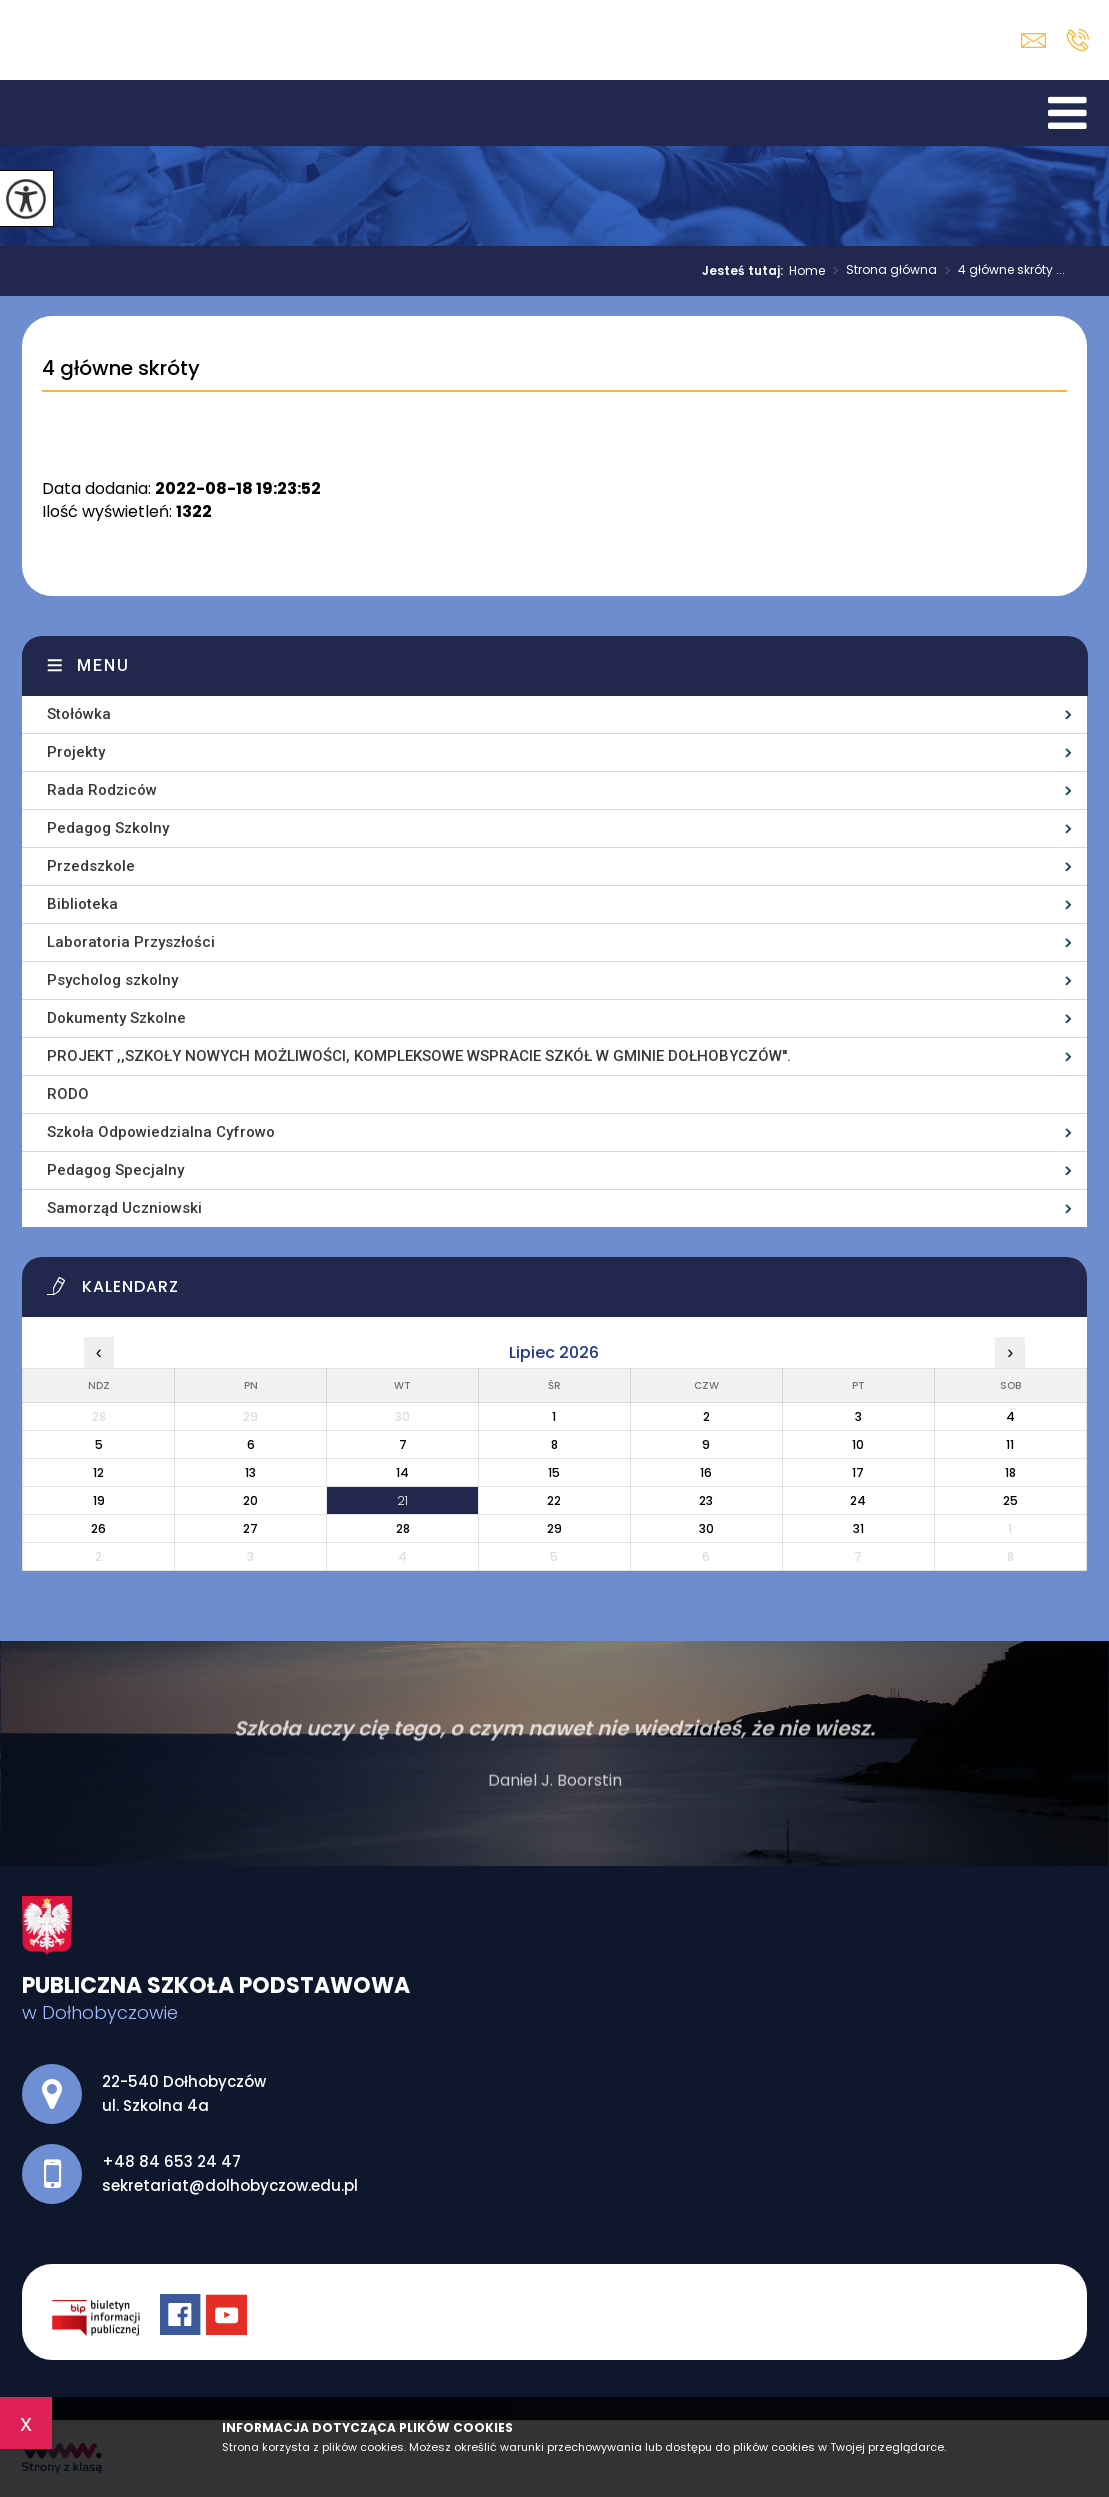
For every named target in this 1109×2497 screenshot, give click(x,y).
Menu (103, 665)
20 (250, 1500)
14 (402, 1472)
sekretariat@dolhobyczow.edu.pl (1033, 40)
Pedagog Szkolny (108, 828)
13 (250, 1472)
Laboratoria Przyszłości (131, 942)
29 (554, 1528)
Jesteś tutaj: (745, 271)
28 (403, 1528)
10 (858, 1444)
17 (858, 1472)
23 (706, 1500)
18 (1010, 1472)
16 (706, 1472)
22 (554, 1500)
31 (858, 1528)
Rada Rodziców (102, 790)
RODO (68, 1094)
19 (99, 1500)
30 (706, 1528)
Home (807, 271)
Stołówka (79, 714)
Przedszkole (91, 866)
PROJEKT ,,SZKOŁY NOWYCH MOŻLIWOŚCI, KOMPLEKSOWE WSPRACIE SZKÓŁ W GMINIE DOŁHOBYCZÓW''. (419, 1056)
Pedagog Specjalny (115, 1170)
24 (858, 1500)
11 (1010, 1444)
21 (402, 1500)
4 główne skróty (121, 369)
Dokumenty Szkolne (116, 1018)
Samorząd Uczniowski (124, 1208)
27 (250, 1528)
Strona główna (881, 271)
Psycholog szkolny (112, 980)
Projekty (76, 752)
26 (98, 1528)
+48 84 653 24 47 (1077, 40)
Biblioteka (82, 904)
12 (98, 1472)
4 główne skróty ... (1001, 271)
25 (1010, 1500)
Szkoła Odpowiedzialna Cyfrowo (161, 1132)
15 (554, 1472)
